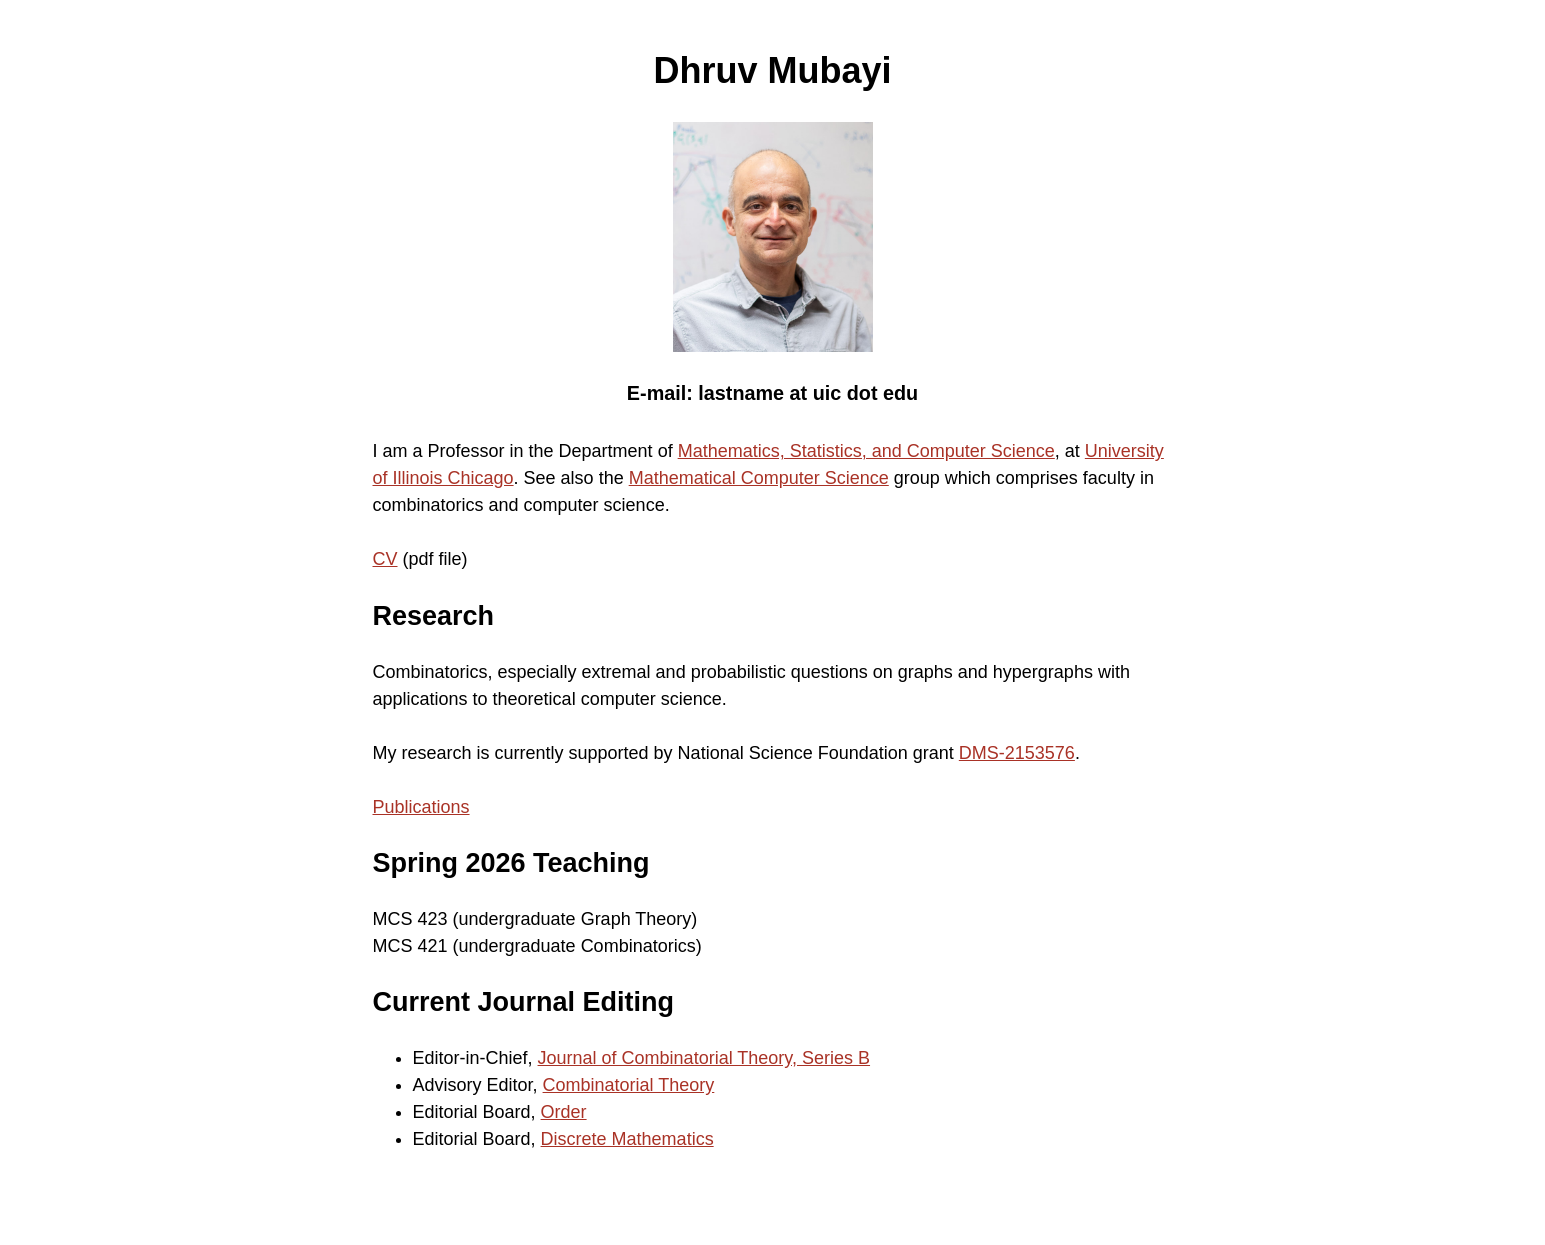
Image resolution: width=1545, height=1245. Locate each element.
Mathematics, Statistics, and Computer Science (866, 451)
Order (564, 1112)
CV (385, 559)
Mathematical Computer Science (759, 478)
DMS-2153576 (1017, 753)
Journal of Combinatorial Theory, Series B (704, 1058)
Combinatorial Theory (629, 1085)
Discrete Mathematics (627, 1139)
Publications (421, 807)
